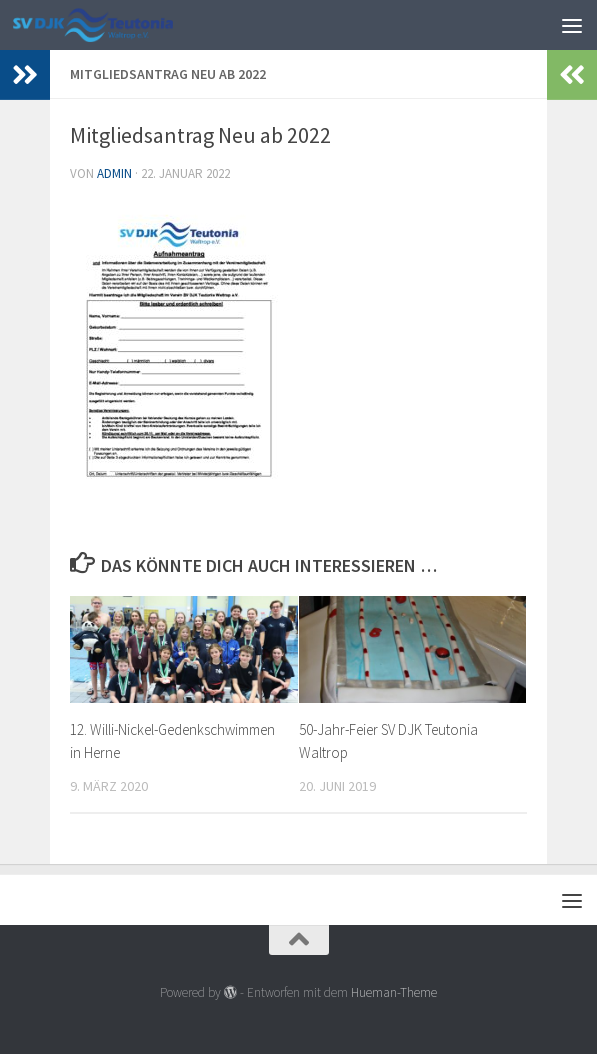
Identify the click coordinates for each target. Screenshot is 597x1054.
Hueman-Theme (394, 992)
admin (114, 173)
